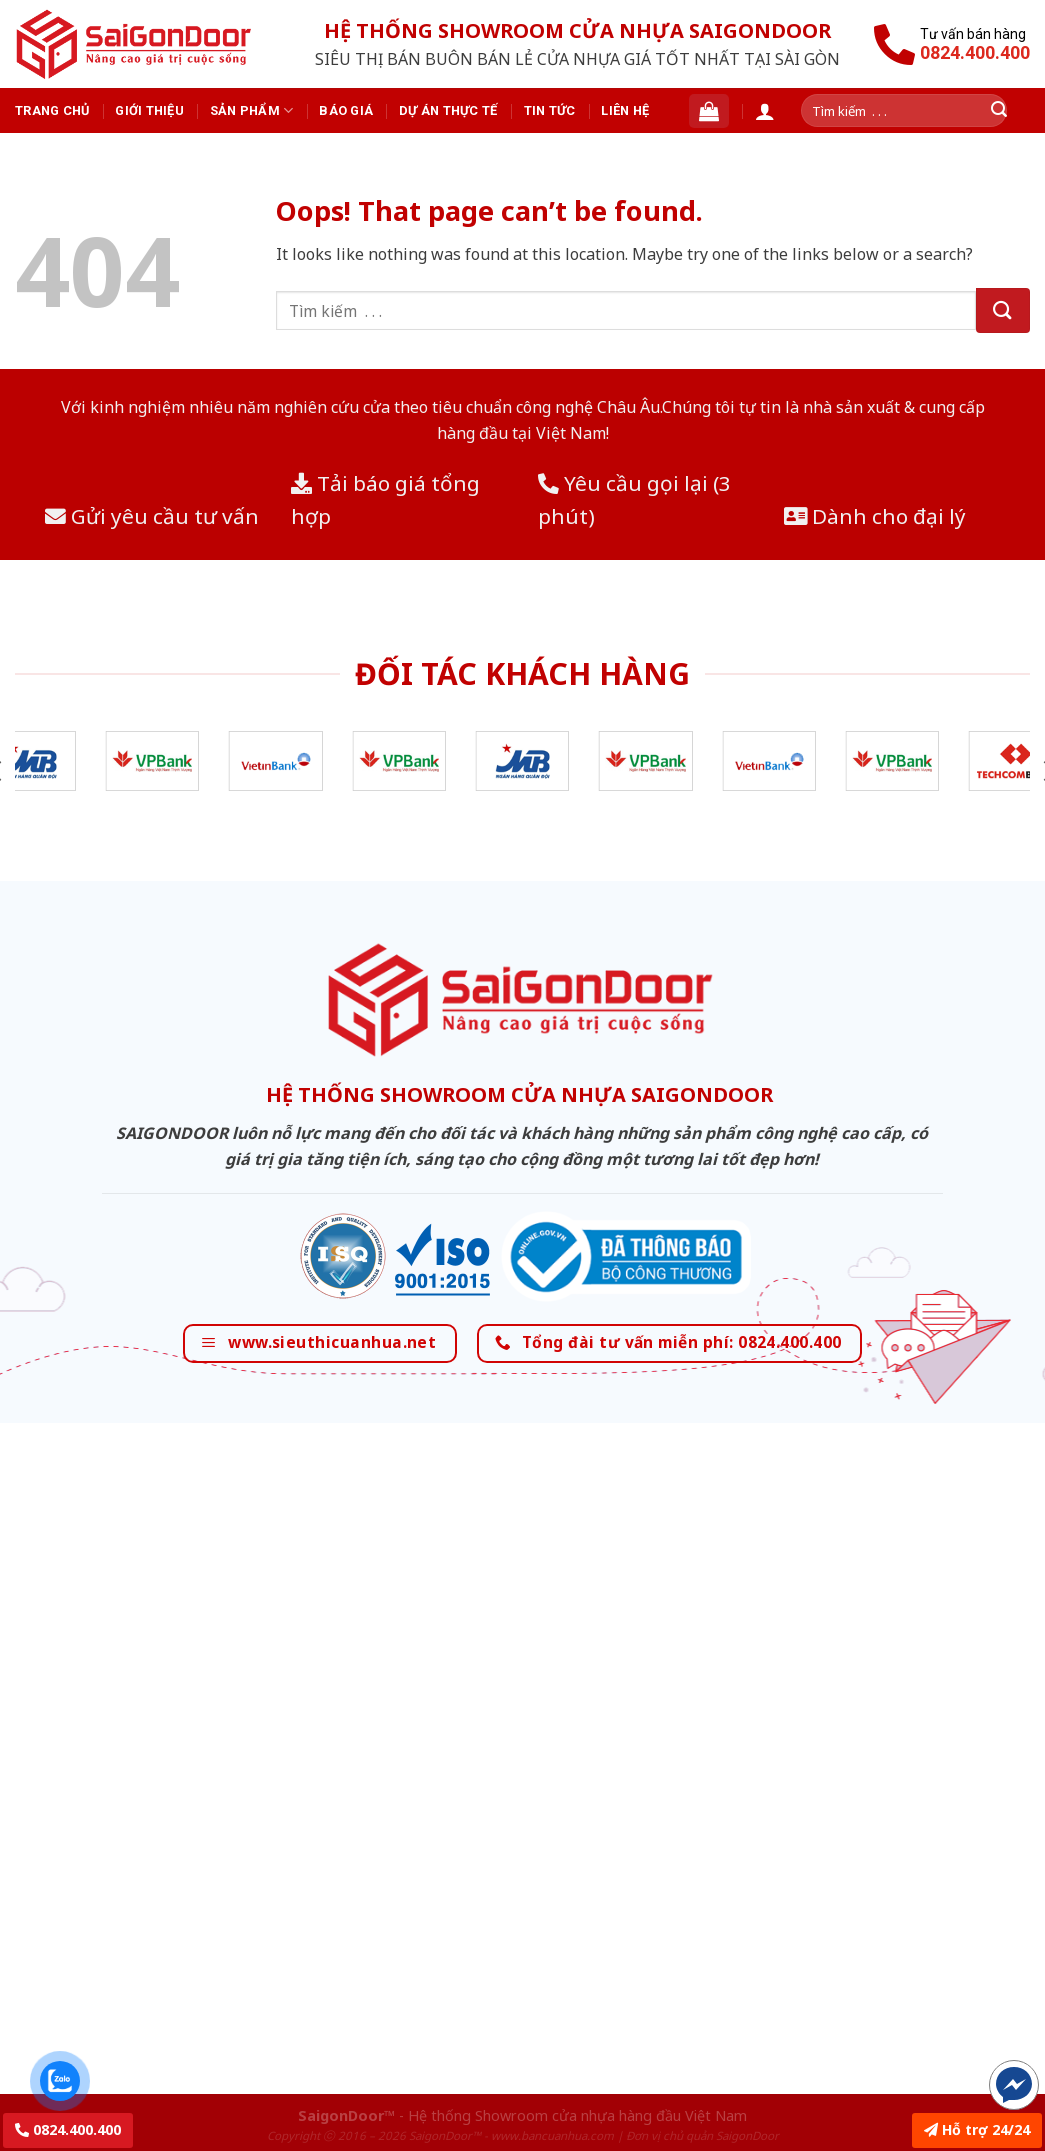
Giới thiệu (149, 110)
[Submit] (1003, 310)
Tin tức (550, 110)
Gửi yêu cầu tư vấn (152, 516)
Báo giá (346, 110)
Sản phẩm (252, 110)
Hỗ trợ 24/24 (977, 2129)
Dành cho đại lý (875, 516)
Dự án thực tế (448, 110)
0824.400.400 (68, 2129)
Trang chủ (52, 110)
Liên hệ (625, 110)
